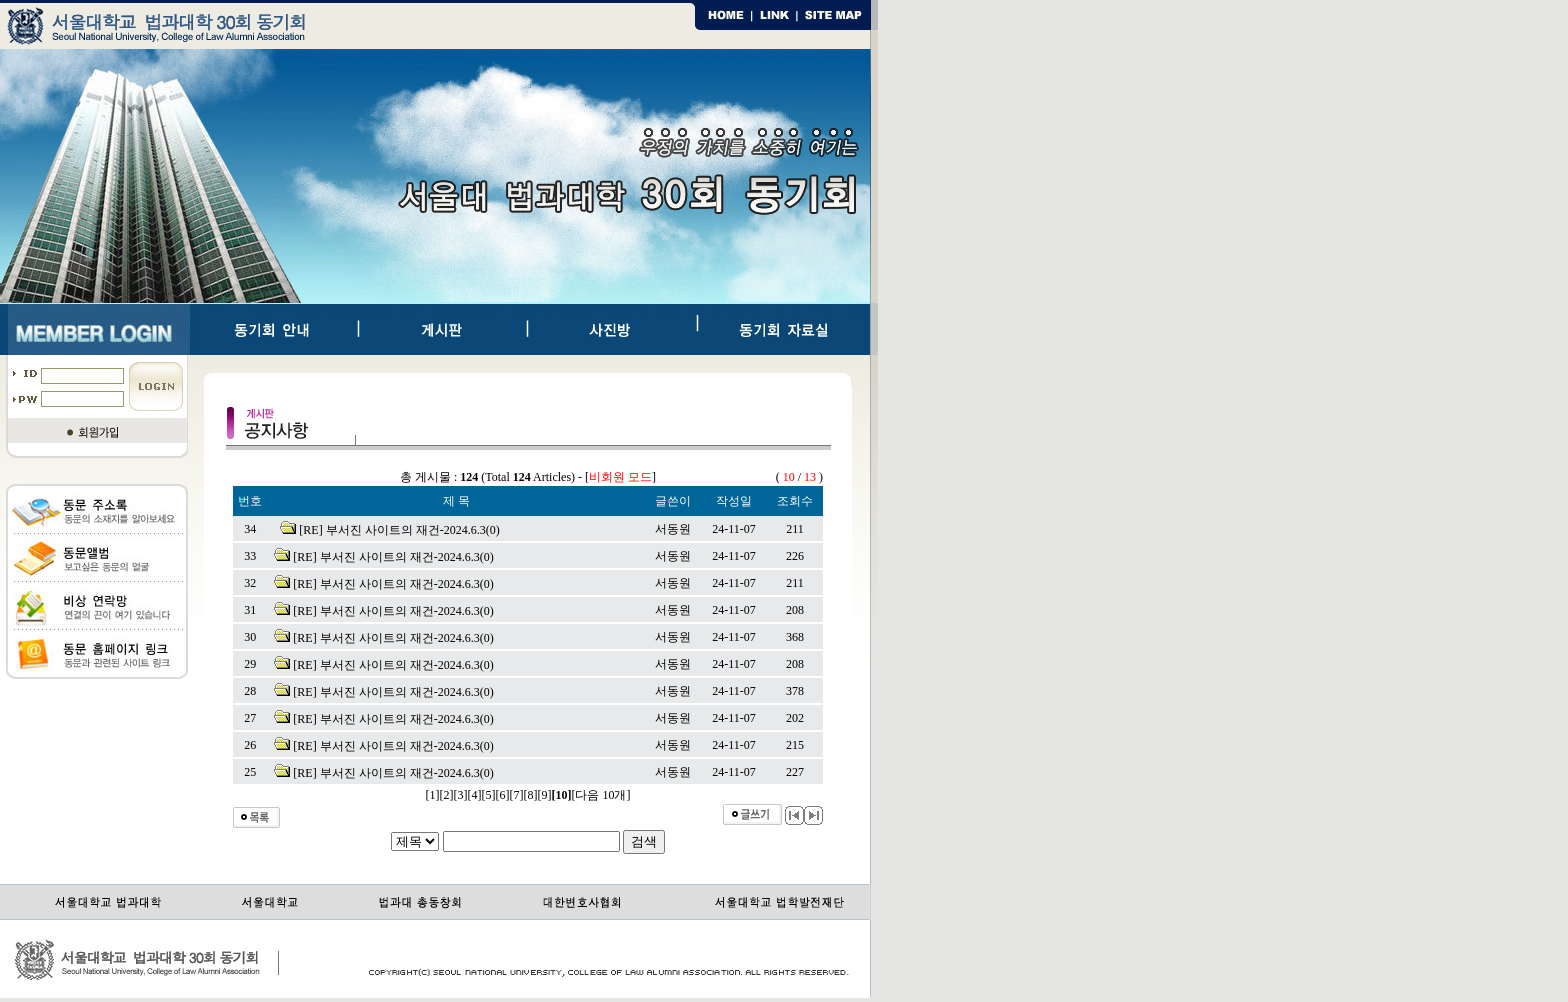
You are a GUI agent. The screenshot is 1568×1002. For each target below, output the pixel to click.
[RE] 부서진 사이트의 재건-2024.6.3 (392, 530)
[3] (461, 795)
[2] (447, 795)
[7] (517, 795)
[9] (545, 795)
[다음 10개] (601, 795)
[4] (475, 795)
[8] (531, 795)
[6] (503, 795)
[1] (433, 795)
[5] (489, 795)
